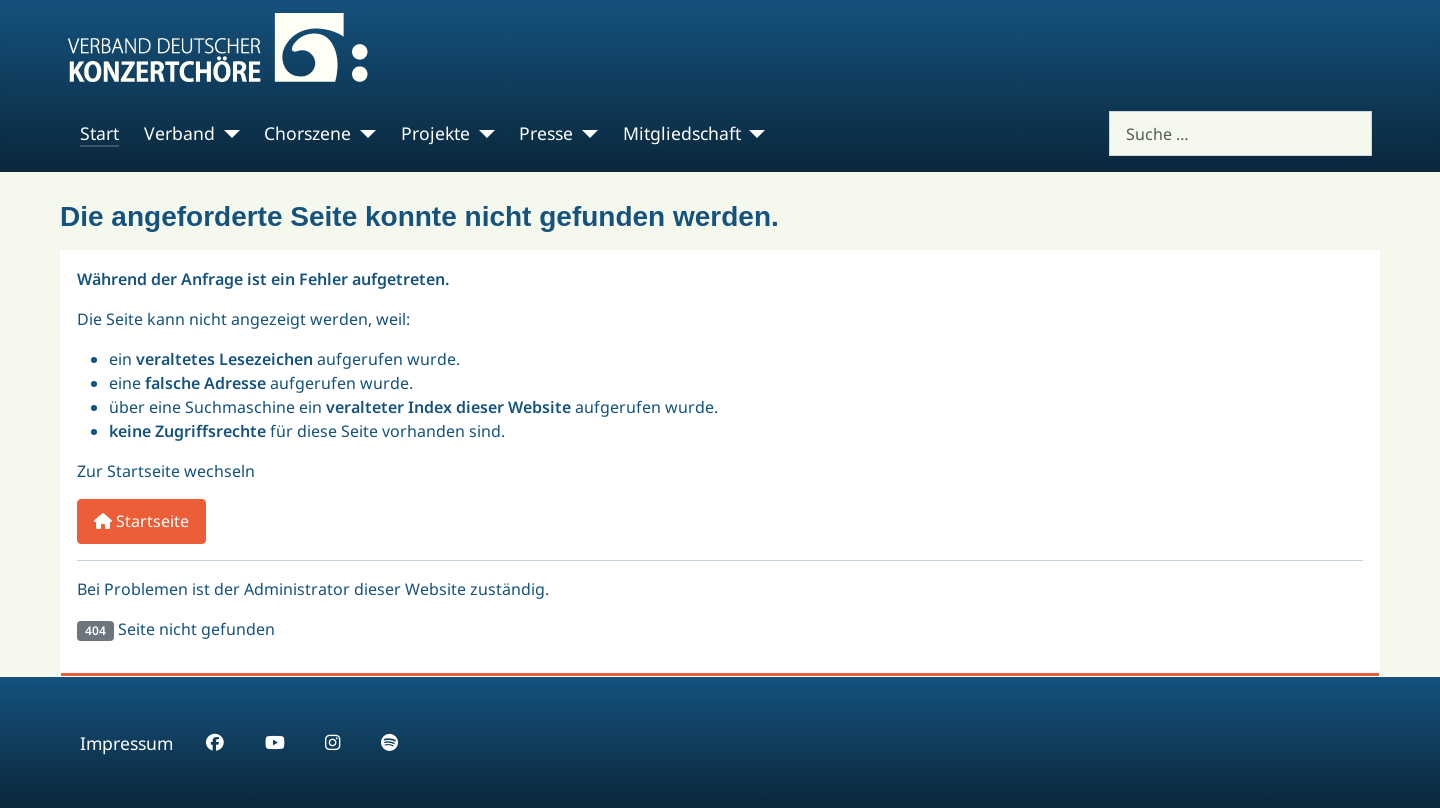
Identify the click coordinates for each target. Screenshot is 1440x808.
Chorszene (307, 133)
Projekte (435, 133)
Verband (179, 133)
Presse (546, 133)
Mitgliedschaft (682, 133)
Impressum (126, 743)
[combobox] (1240, 133)
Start (99, 133)
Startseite (141, 521)
